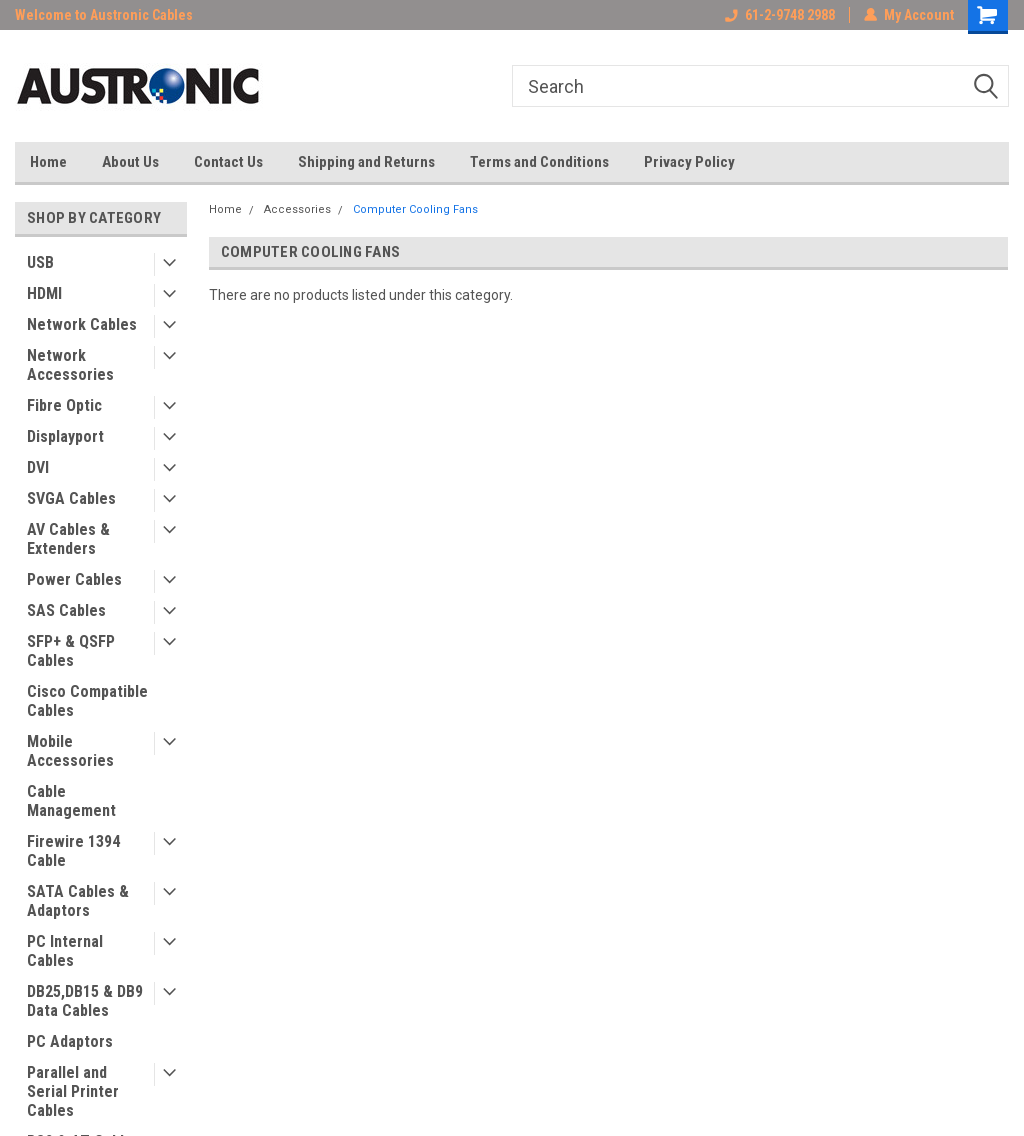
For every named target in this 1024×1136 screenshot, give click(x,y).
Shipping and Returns (366, 162)
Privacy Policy (689, 162)
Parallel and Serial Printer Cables (73, 1091)
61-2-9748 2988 (780, 15)
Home (48, 162)
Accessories (297, 209)
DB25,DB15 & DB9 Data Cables (85, 1001)
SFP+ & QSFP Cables (71, 651)
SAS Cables (66, 610)
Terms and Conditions (539, 162)
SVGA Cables (71, 498)
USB (40, 262)
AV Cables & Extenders (68, 539)
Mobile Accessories (70, 751)
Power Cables (74, 579)
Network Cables (82, 324)
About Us (130, 162)
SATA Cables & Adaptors (78, 901)
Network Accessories (70, 365)
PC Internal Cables (65, 951)
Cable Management (71, 801)
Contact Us (228, 162)
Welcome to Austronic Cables (104, 15)
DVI (38, 467)
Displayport (65, 436)
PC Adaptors (70, 1041)
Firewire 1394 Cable (73, 851)
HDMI (44, 293)
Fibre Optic (64, 405)
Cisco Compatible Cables (87, 701)
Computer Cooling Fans (415, 209)
